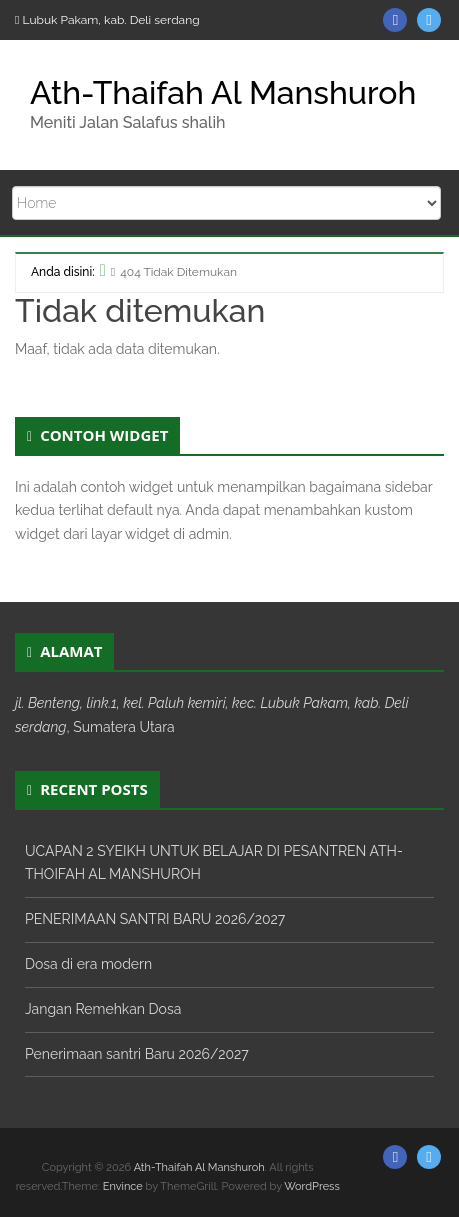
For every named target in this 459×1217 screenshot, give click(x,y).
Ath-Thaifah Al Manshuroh (223, 92)
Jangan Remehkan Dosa (103, 1009)
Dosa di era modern (88, 964)
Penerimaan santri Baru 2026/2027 (137, 1054)
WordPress (311, 1186)
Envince (123, 1186)
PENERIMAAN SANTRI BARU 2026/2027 (155, 919)
